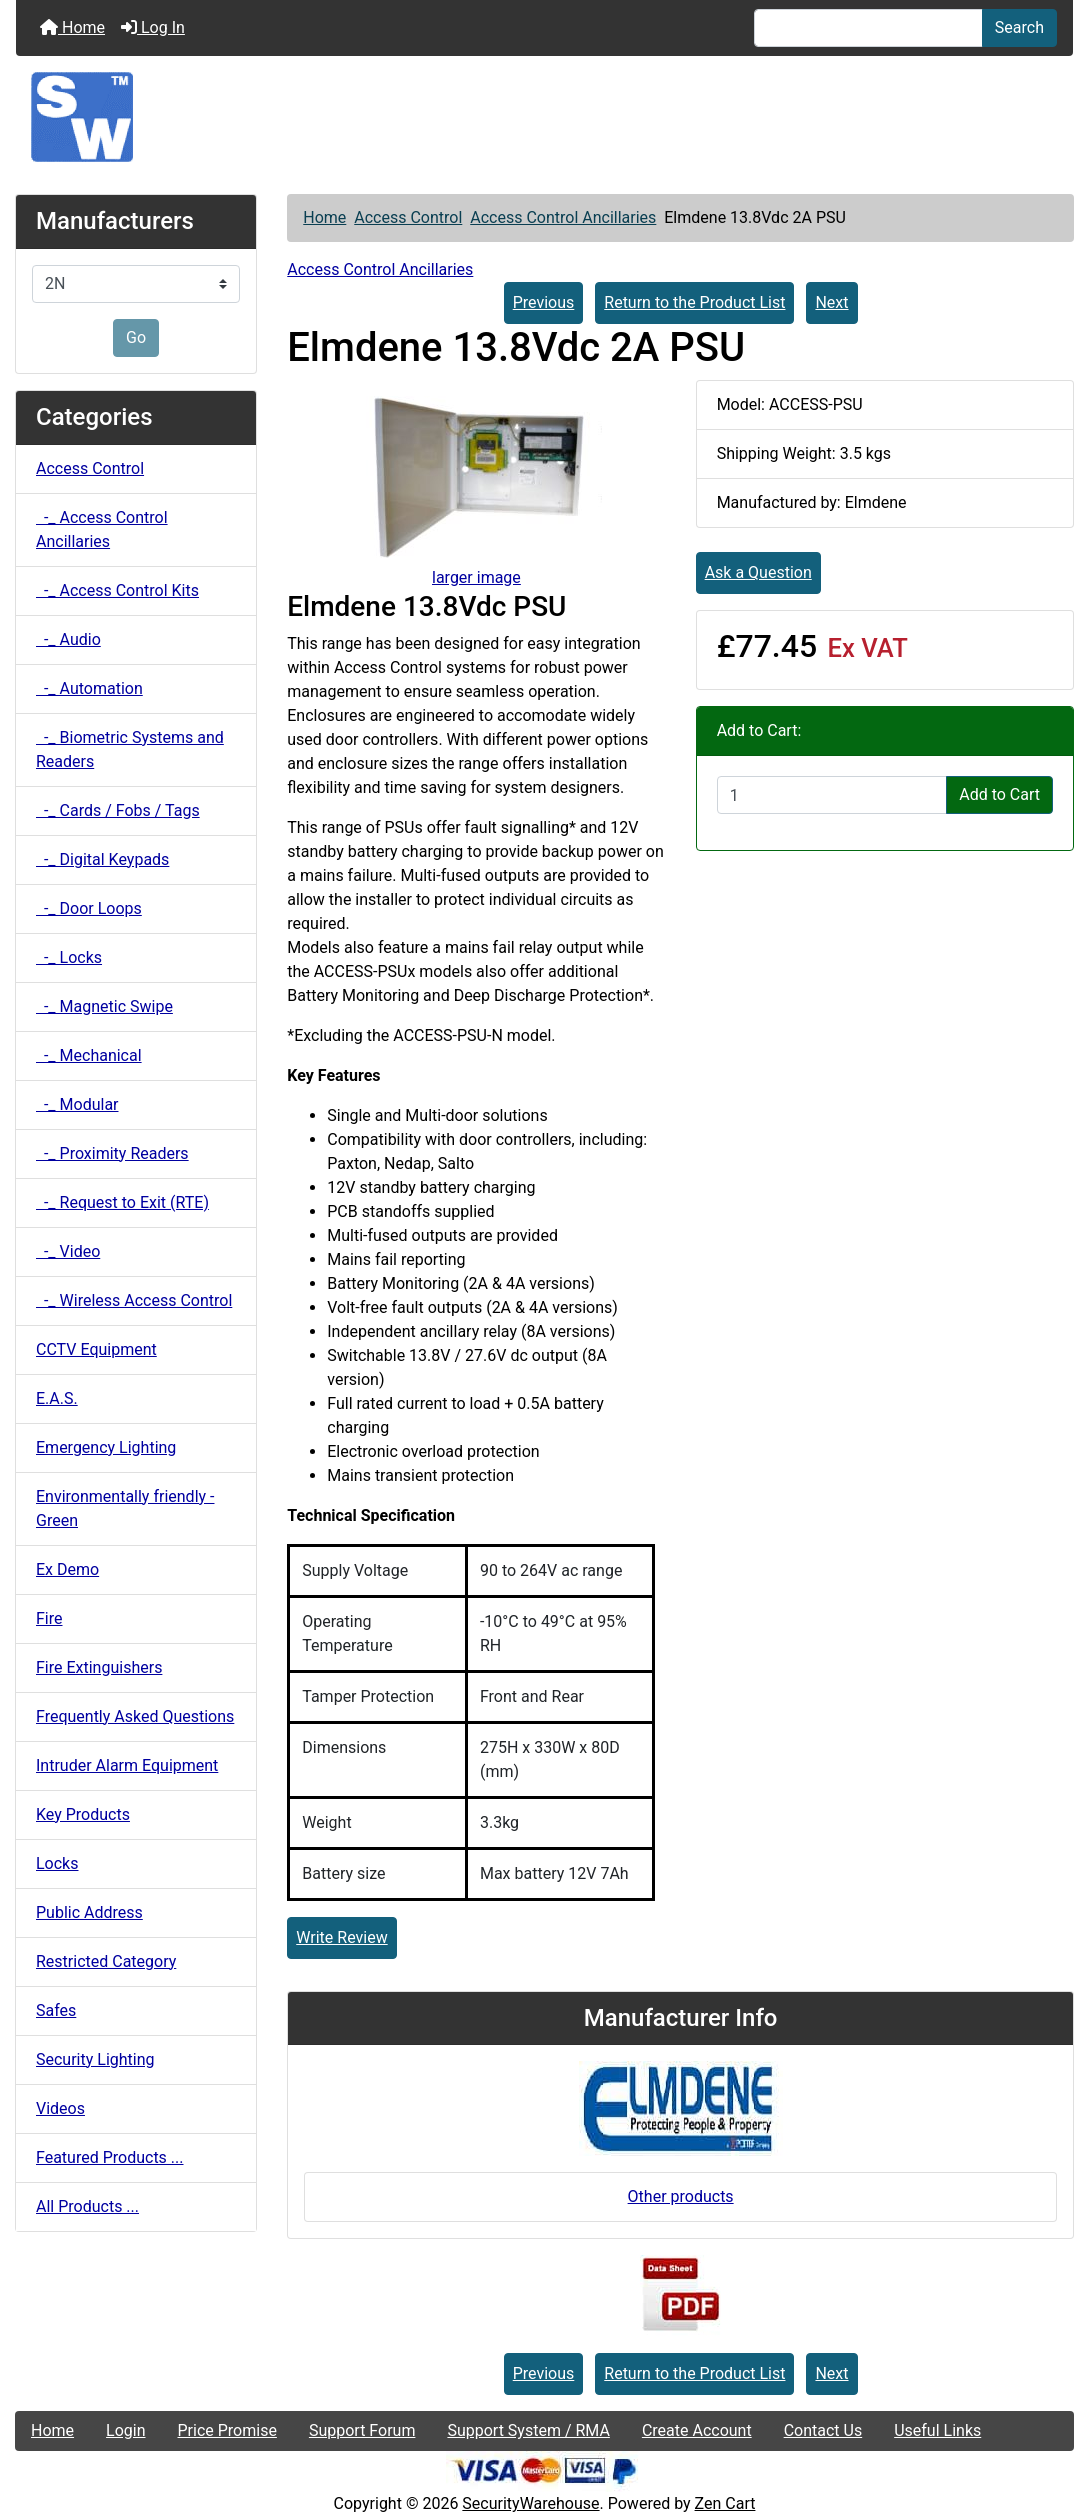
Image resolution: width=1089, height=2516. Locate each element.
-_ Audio (68, 639)
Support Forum (362, 2430)
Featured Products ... (110, 2157)
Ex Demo (67, 1569)
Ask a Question (758, 572)
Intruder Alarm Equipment (127, 1765)
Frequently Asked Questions (135, 1716)
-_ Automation (89, 688)
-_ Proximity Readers (112, 1153)
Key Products (83, 1814)
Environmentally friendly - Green (125, 1508)
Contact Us (823, 2430)
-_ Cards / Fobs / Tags (118, 810)
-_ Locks (69, 957)
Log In (153, 27)
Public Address (89, 1912)
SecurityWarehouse (530, 2503)
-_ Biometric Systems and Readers (130, 749)
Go (136, 337)
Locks (57, 1863)
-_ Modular (77, 1104)
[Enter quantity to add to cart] (832, 795)
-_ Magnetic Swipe (104, 1006)
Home (72, 27)
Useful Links (937, 2430)
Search (1019, 27)
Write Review (341, 1937)
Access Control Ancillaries (563, 217)
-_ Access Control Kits (117, 590)
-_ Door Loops (89, 908)
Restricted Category (106, 1961)
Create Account (697, 2430)
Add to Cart (999, 794)
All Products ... (87, 2206)
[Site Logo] (544, 117)
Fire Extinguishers (99, 1667)
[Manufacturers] (136, 284)
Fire (49, 1618)
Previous (544, 302)
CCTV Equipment (96, 1349)
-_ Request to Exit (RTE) (122, 1202)
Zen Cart (725, 2503)
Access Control (408, 217)
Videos (60, 2108)
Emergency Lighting (106, 1447)
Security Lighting (95, 2059)
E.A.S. (57, 1398)
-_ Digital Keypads (102, 859)
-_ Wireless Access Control (134, 1300)
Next (831, 302)
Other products (681, 2196)
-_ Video (68, 1251)
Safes (56, 2010)
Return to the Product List (694, 302)
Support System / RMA (528, 2430)
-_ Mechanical (89, 1055)
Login (125, 2430)
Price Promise (227, 2430)
